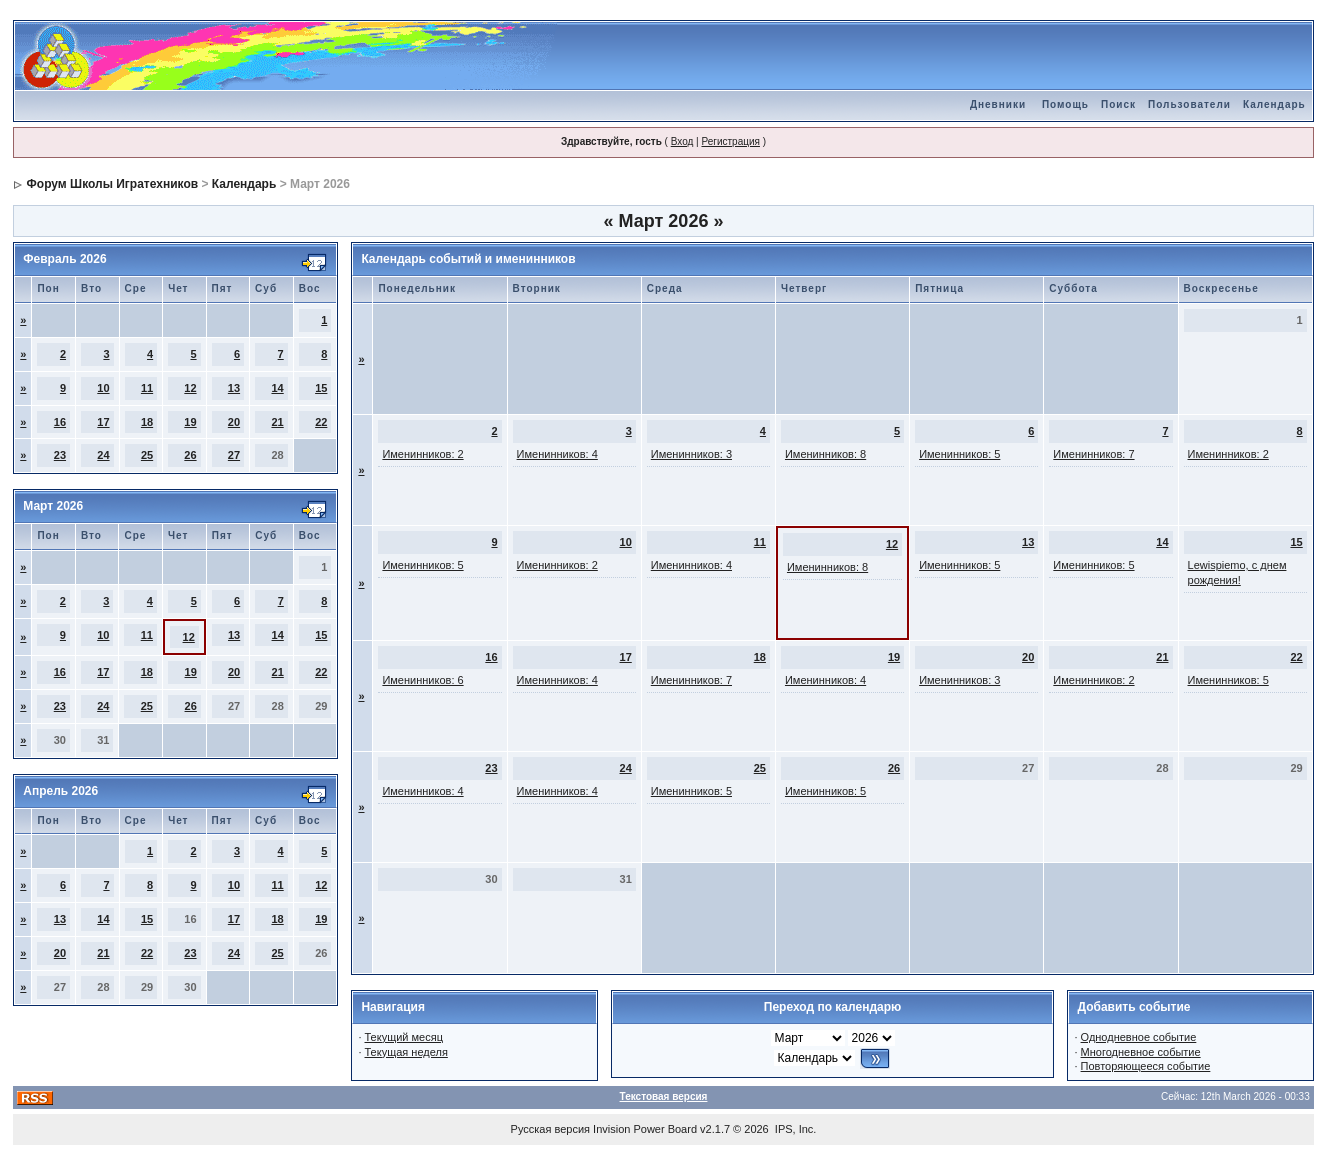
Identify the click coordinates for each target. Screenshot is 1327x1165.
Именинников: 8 (825, 454)
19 (190, 422)
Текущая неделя (406, 1052)
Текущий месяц (404, 1037)
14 (277, 388)
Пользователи (1189, 104)
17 (103, 422)
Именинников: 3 (691, 454)
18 (147, 422)
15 (321, 388)
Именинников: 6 (422, 680)
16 (60, 422)
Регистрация (730, 141)
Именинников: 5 (959, 454)
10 (103, 388)
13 (234, 388)
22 (321, 422)
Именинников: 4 (557, 454)
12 (190, 388)
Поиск (1118, 104)
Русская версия (550, 1129)
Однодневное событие (1139, 1037)
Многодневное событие (1141, 1052)
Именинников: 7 (1093, 454)
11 (147, 388)
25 (147, 455)
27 (234, 455)
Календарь (1274, 104)
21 (277, 422)
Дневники (998, 104)
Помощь (1065, 104)
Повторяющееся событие (1146, 1066)
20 (234, 422)
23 (60, 455)
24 (103, 455)
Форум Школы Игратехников (113, 184)
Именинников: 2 (422, 454)
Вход (682, 141)
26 (190, 455)
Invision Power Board (645, 1129)
